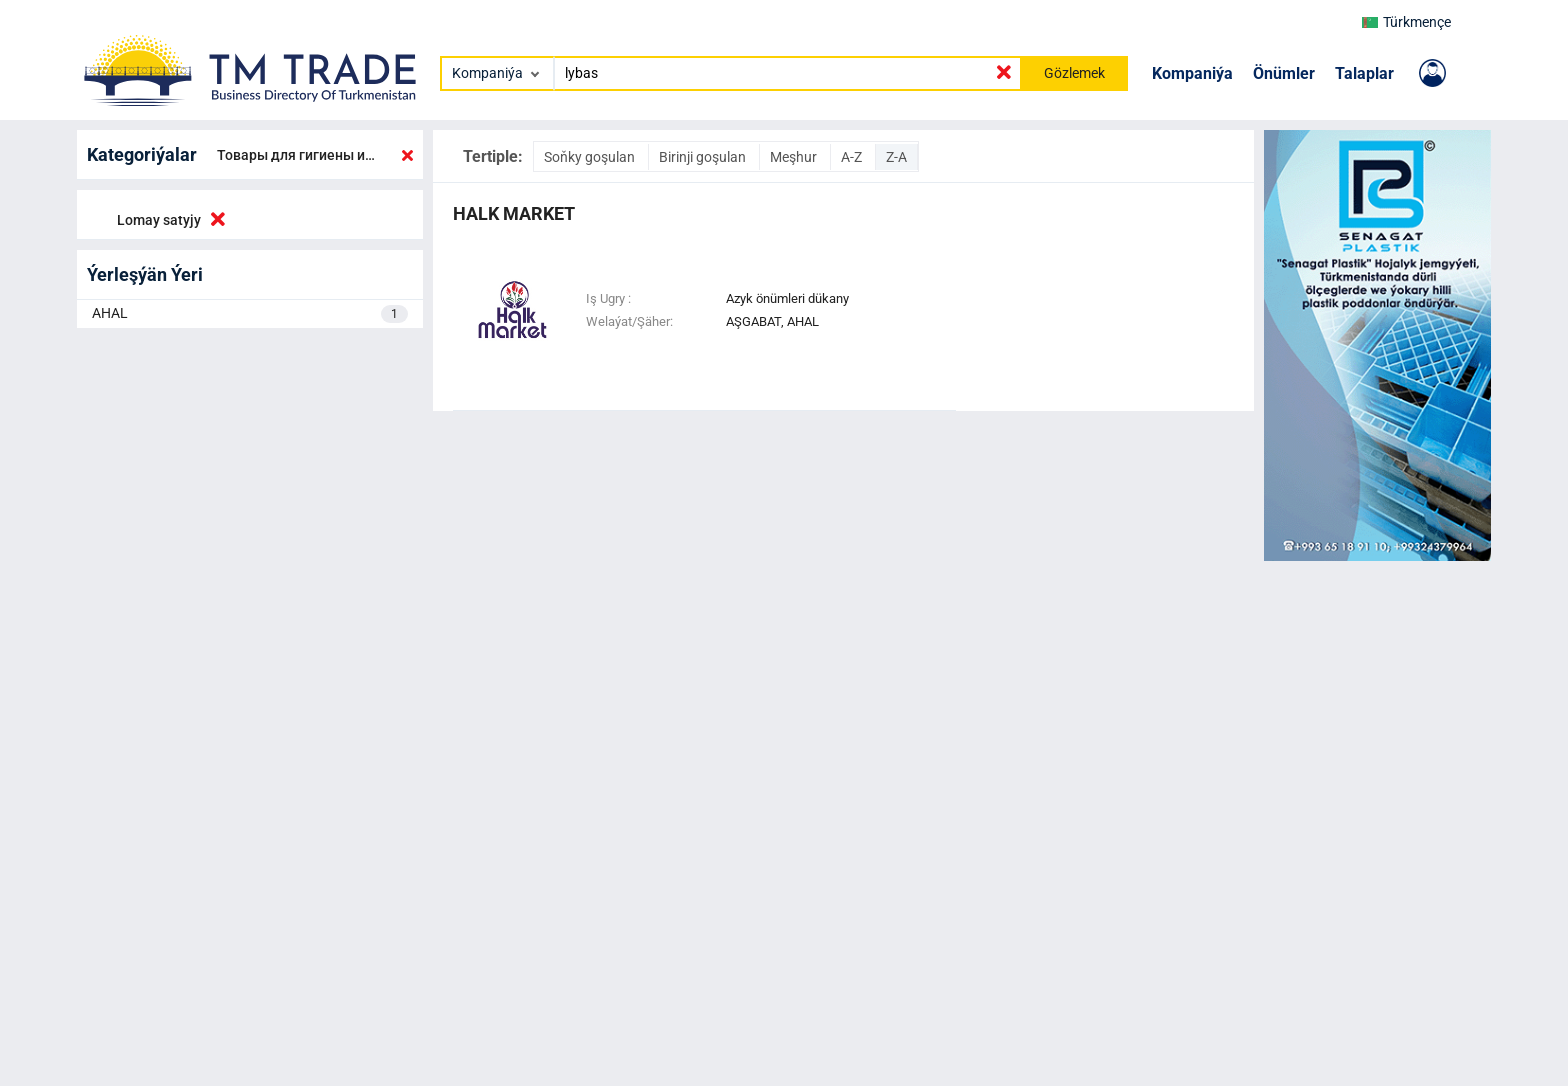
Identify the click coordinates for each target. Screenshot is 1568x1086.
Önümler (1284, 73)
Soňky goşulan (591, 157)
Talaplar (1364, 73)
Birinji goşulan (704, 157)
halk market (514, 213)
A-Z (853, 157)
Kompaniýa (1192, 73)
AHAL (250, 314)
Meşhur (795, 157)
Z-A (896, 157)
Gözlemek (1074, 73)
